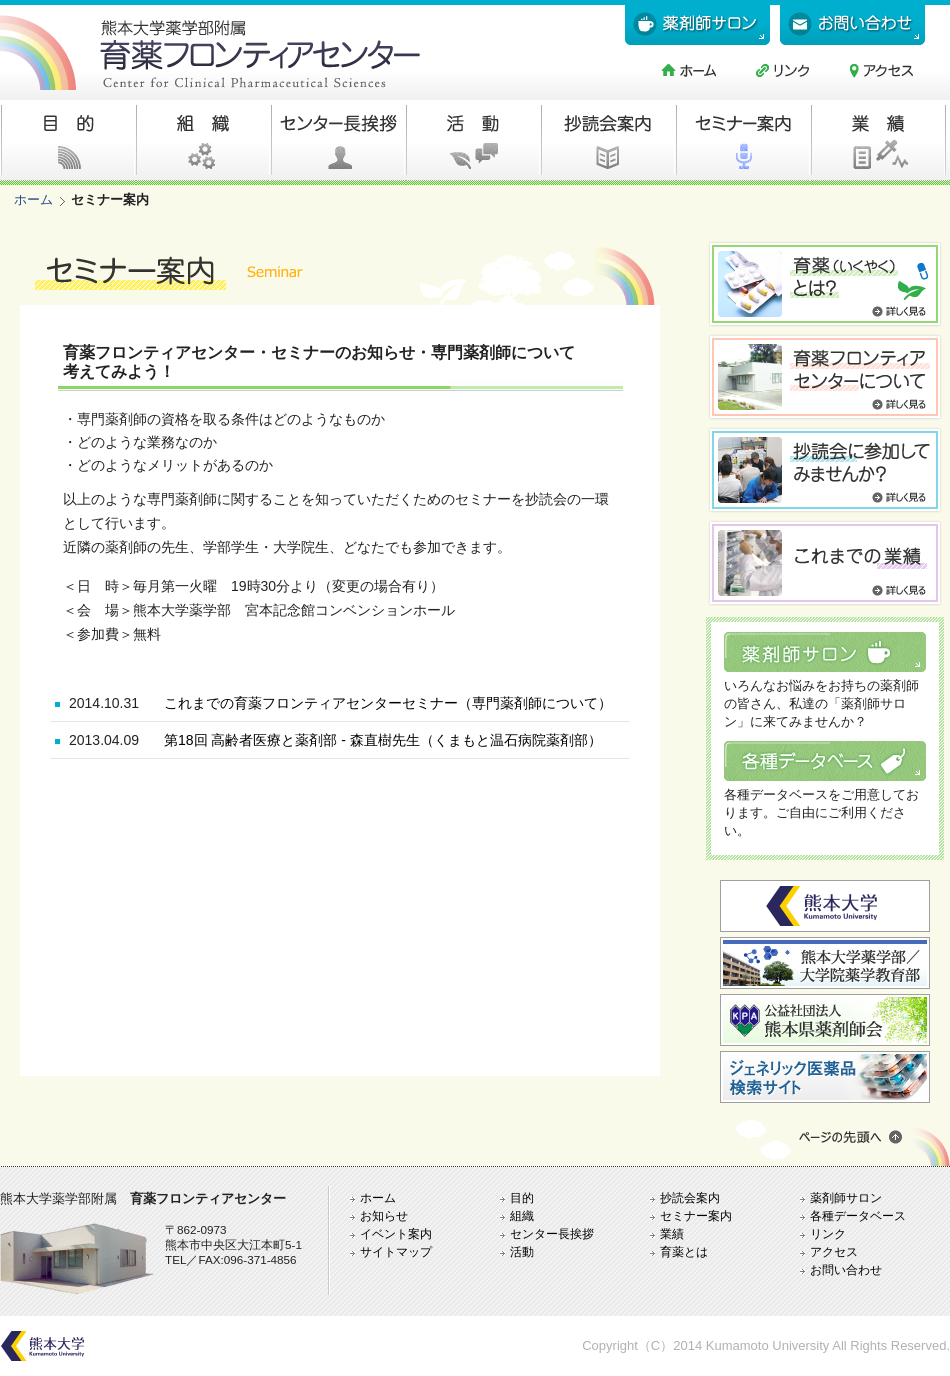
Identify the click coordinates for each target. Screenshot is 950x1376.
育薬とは (684, 1251)
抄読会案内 (690, 1197)
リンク (828, 1233)
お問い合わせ (846, 1269)
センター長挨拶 (552, 1233)
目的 (522, 1197)
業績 (672, 1233)
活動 (522, 1251)
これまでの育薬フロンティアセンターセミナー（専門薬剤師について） (388, 703)
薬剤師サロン (846, 1197)
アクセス (834, 1251)
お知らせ (384, 1215)
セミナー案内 (696, 1215)
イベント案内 (396, 1233)
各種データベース (858, 1215)
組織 (522, 1215)
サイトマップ (396, 1251)
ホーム (33, 199)
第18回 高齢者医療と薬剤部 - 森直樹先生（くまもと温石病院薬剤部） (383, 740)
